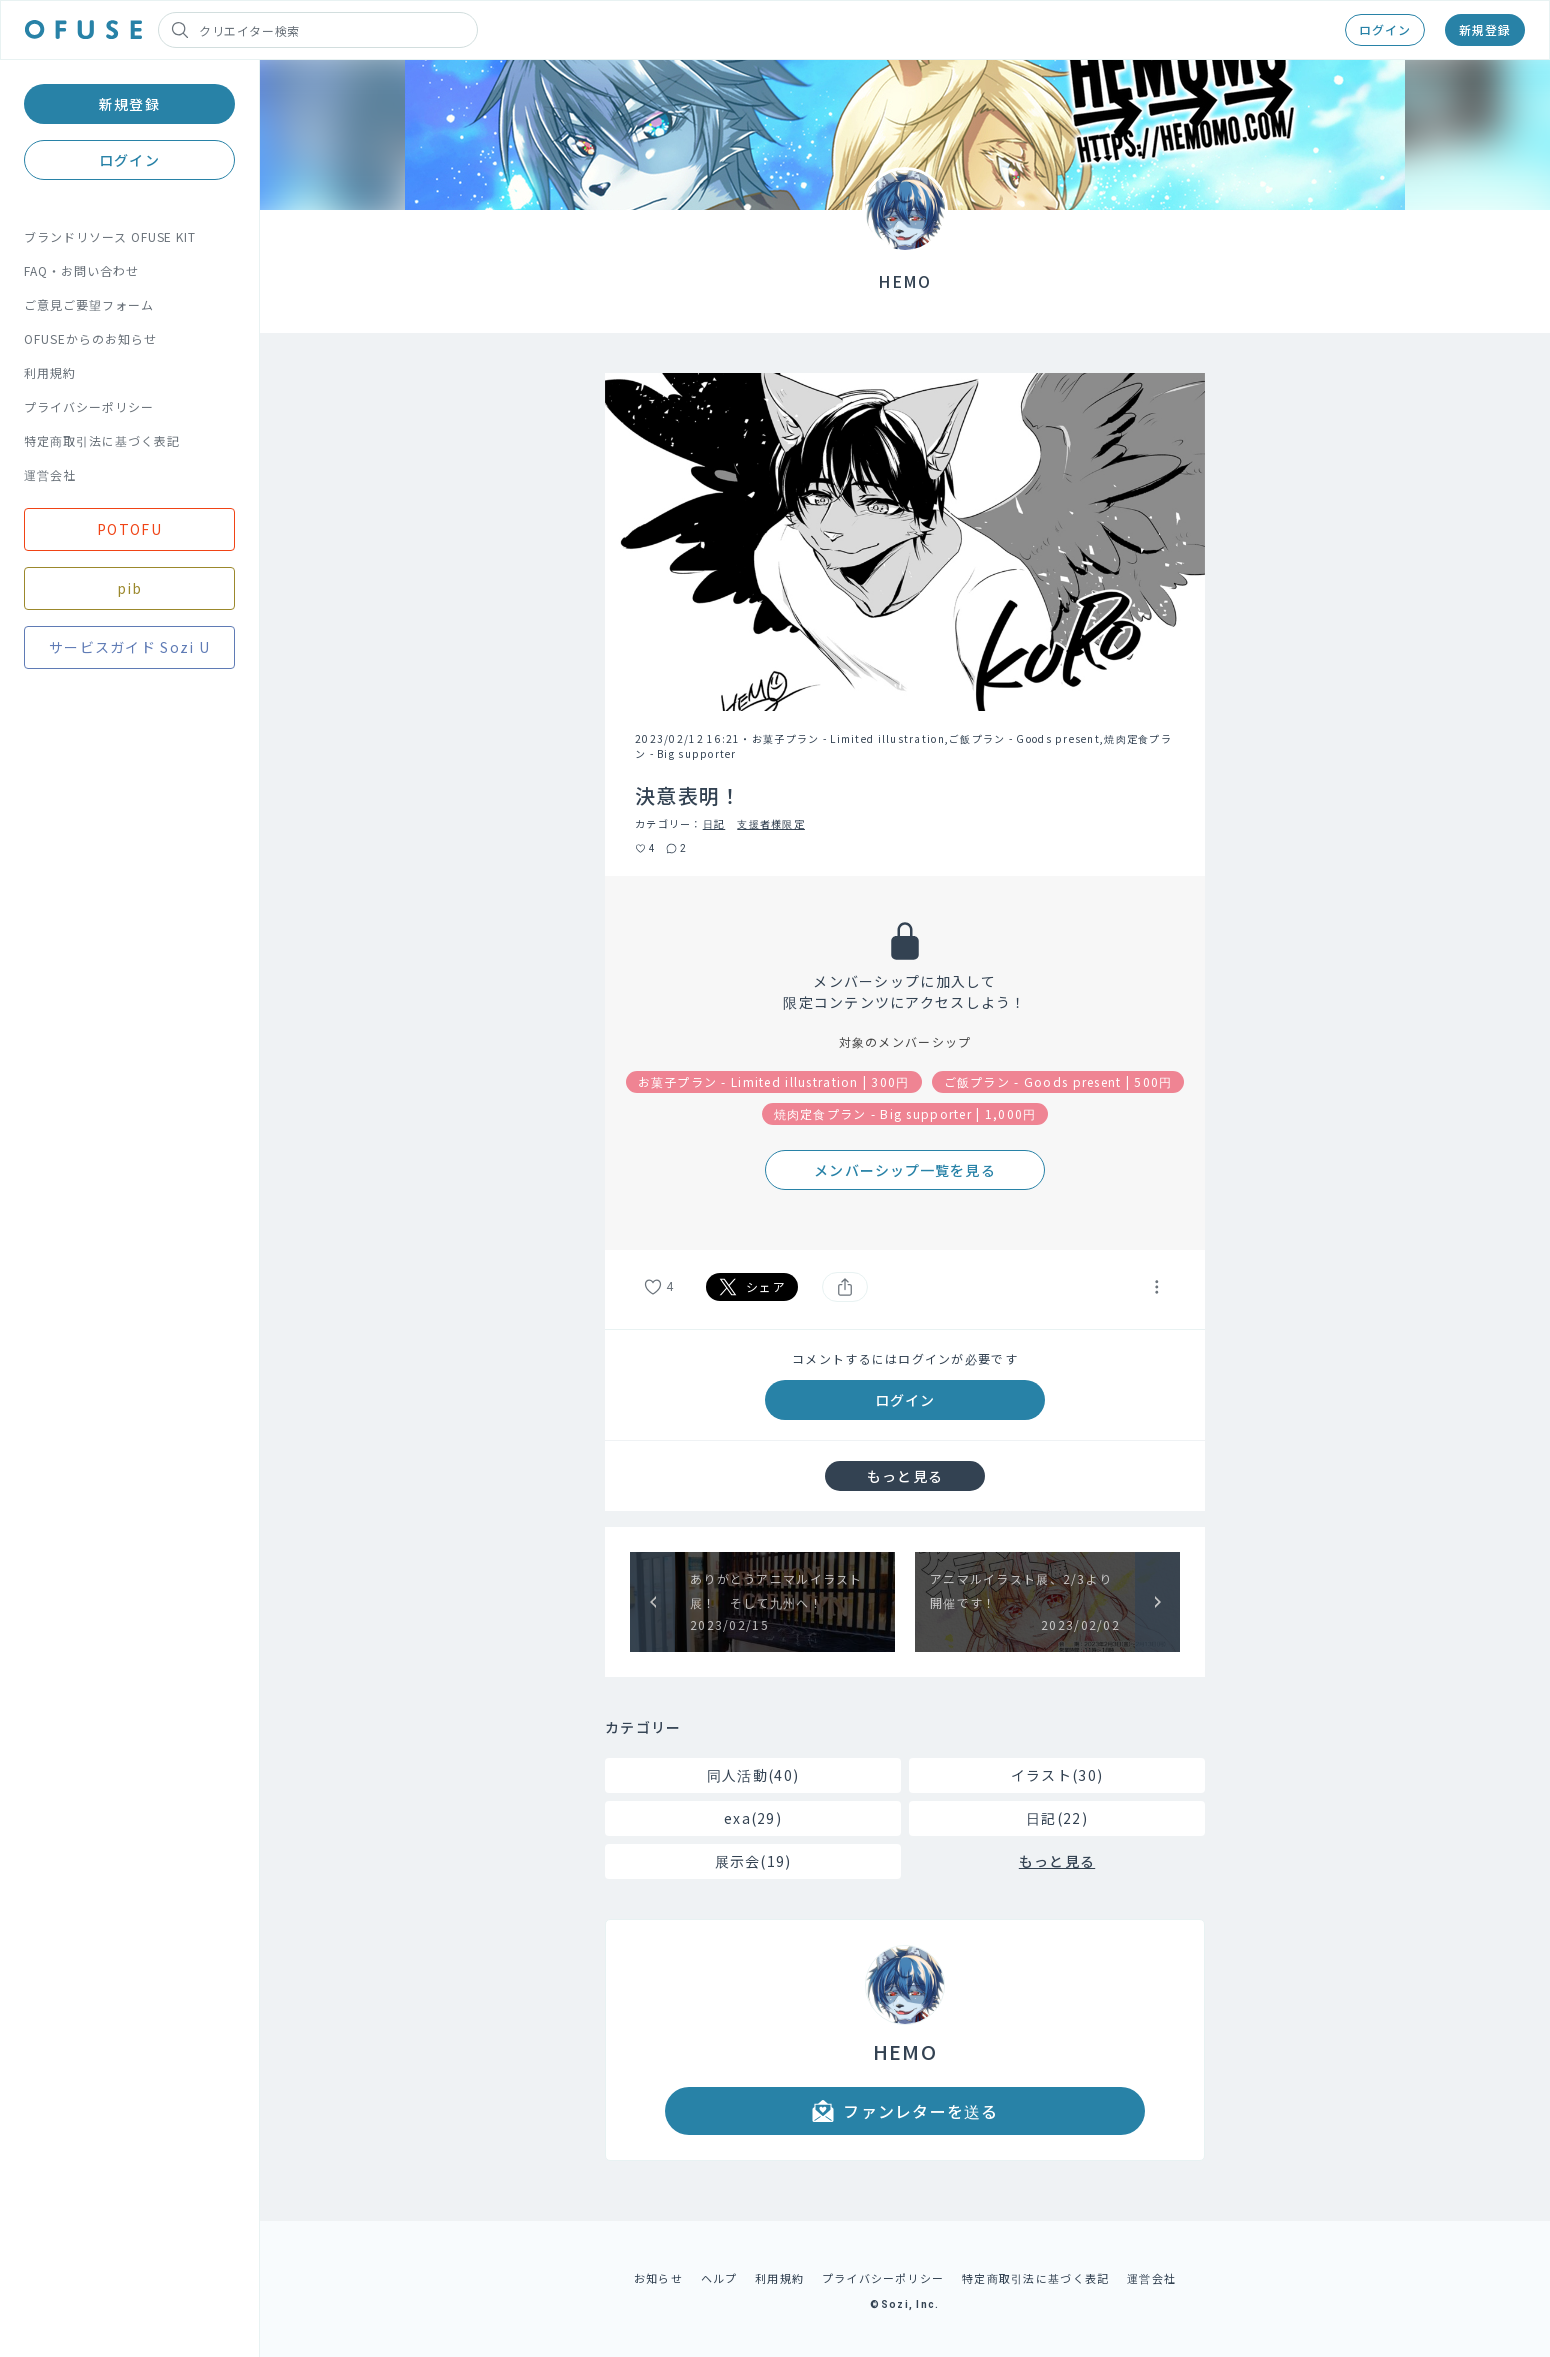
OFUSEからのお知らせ (90, 338)
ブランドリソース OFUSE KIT (110, 236)
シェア (752, 1287)
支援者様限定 (771, 823)
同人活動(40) (753, 1775)
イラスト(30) (1057, 1775)
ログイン (1385, 29)
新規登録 (1485, 29)
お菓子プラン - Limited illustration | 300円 (774, 1081)
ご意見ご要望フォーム (89, 304)
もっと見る (905, 1476)
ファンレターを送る (905, 2111)
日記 (714, 823)
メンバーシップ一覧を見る (904, 1170)
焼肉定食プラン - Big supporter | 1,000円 (905, 1113)
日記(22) (1057, 1818)
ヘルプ (719, 2278)
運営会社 (50, 474)
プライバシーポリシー (89, 406)
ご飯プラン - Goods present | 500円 (1058, 1081)
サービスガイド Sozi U (129, 647)
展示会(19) (753, 1861)
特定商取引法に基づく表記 (102, 440)
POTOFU (129, 529)
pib (130, 588)
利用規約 (50, 372)
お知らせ (658, 2278)
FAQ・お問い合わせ (81, 270)
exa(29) (753, 1818)
